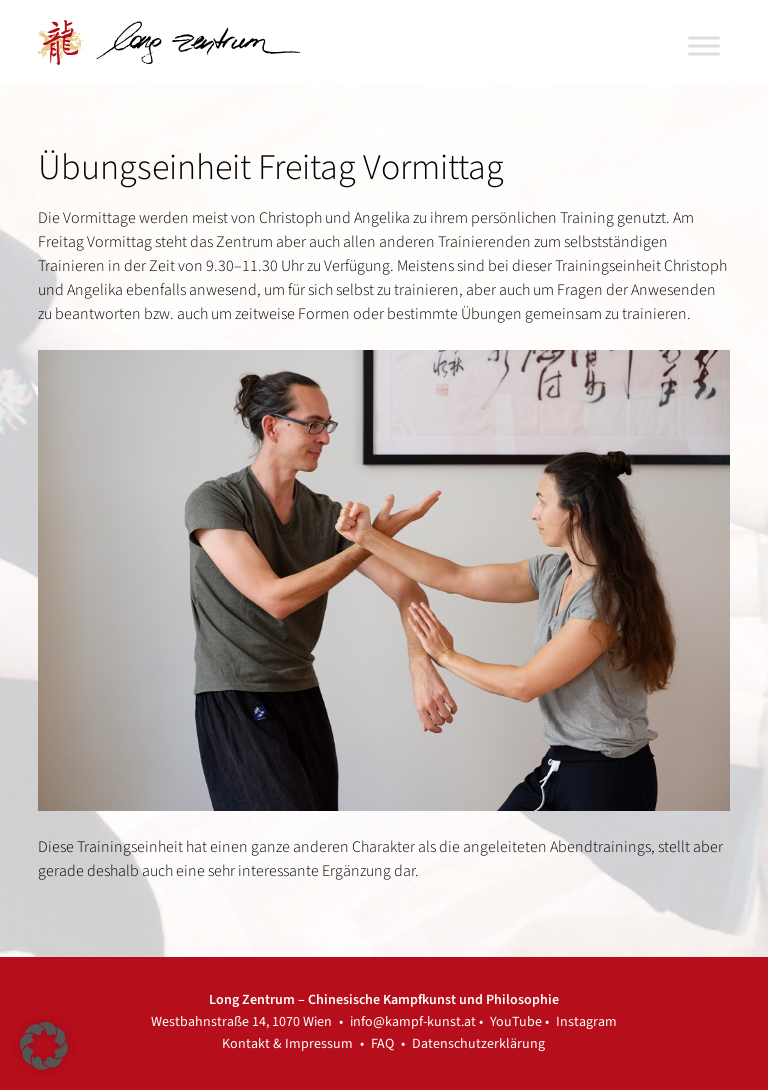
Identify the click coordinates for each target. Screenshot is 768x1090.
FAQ (382, 1044)
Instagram (586, 1022)
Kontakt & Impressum (287, 1044)
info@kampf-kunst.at (413, 1022)
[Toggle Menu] (704, 45)
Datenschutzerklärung (478, 1044)
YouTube (516, 1022)
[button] (44, 1046)
